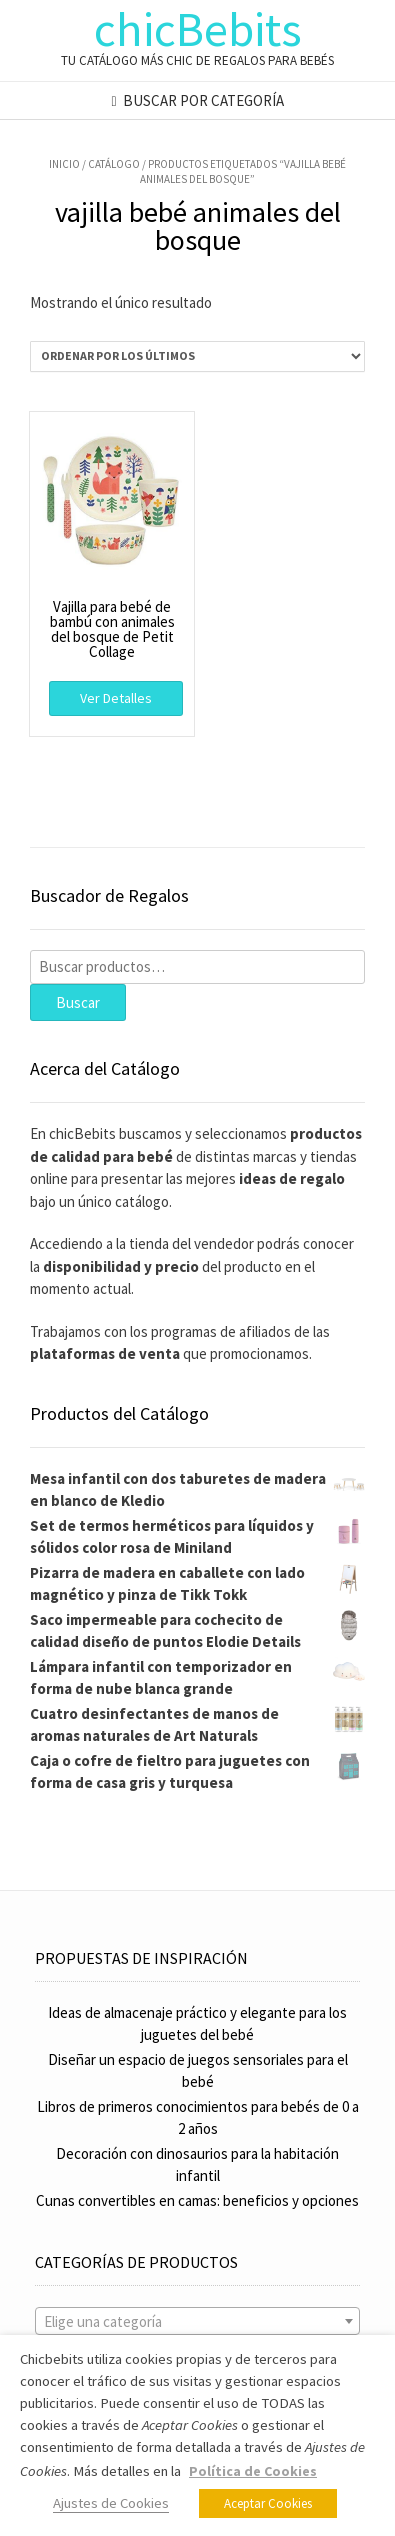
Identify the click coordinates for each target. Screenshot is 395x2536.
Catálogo (114, 164)
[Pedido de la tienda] (197, 356)
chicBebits (198, 29)
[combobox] (197, 2321)
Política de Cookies (253, 2471)
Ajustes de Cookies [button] (111, 2503)
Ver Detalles (116, 698)
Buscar (78, 1002)
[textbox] (197, 2322)
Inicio (64, 164)
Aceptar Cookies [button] (268, 2503)
